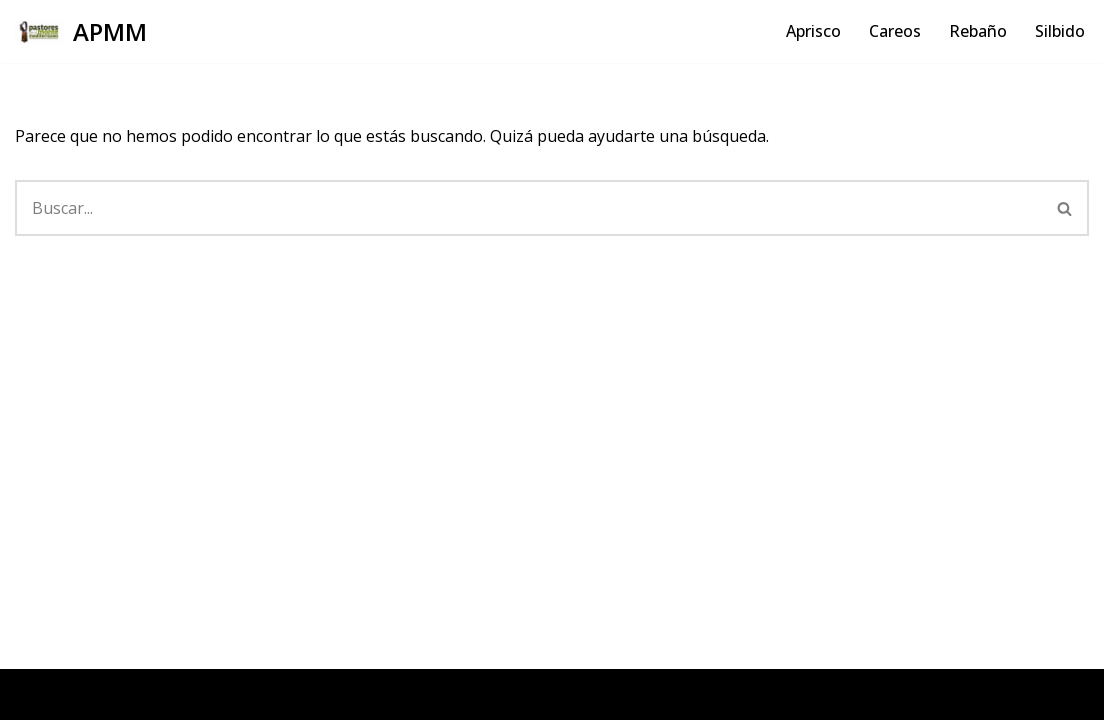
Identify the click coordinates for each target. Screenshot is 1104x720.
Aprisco (813, 31)
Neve (34, 694)
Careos (895, 31)
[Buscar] (528, 208)
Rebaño (978, 31)
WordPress (255, 694)
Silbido (1060, 31)
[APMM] (81, 31)
